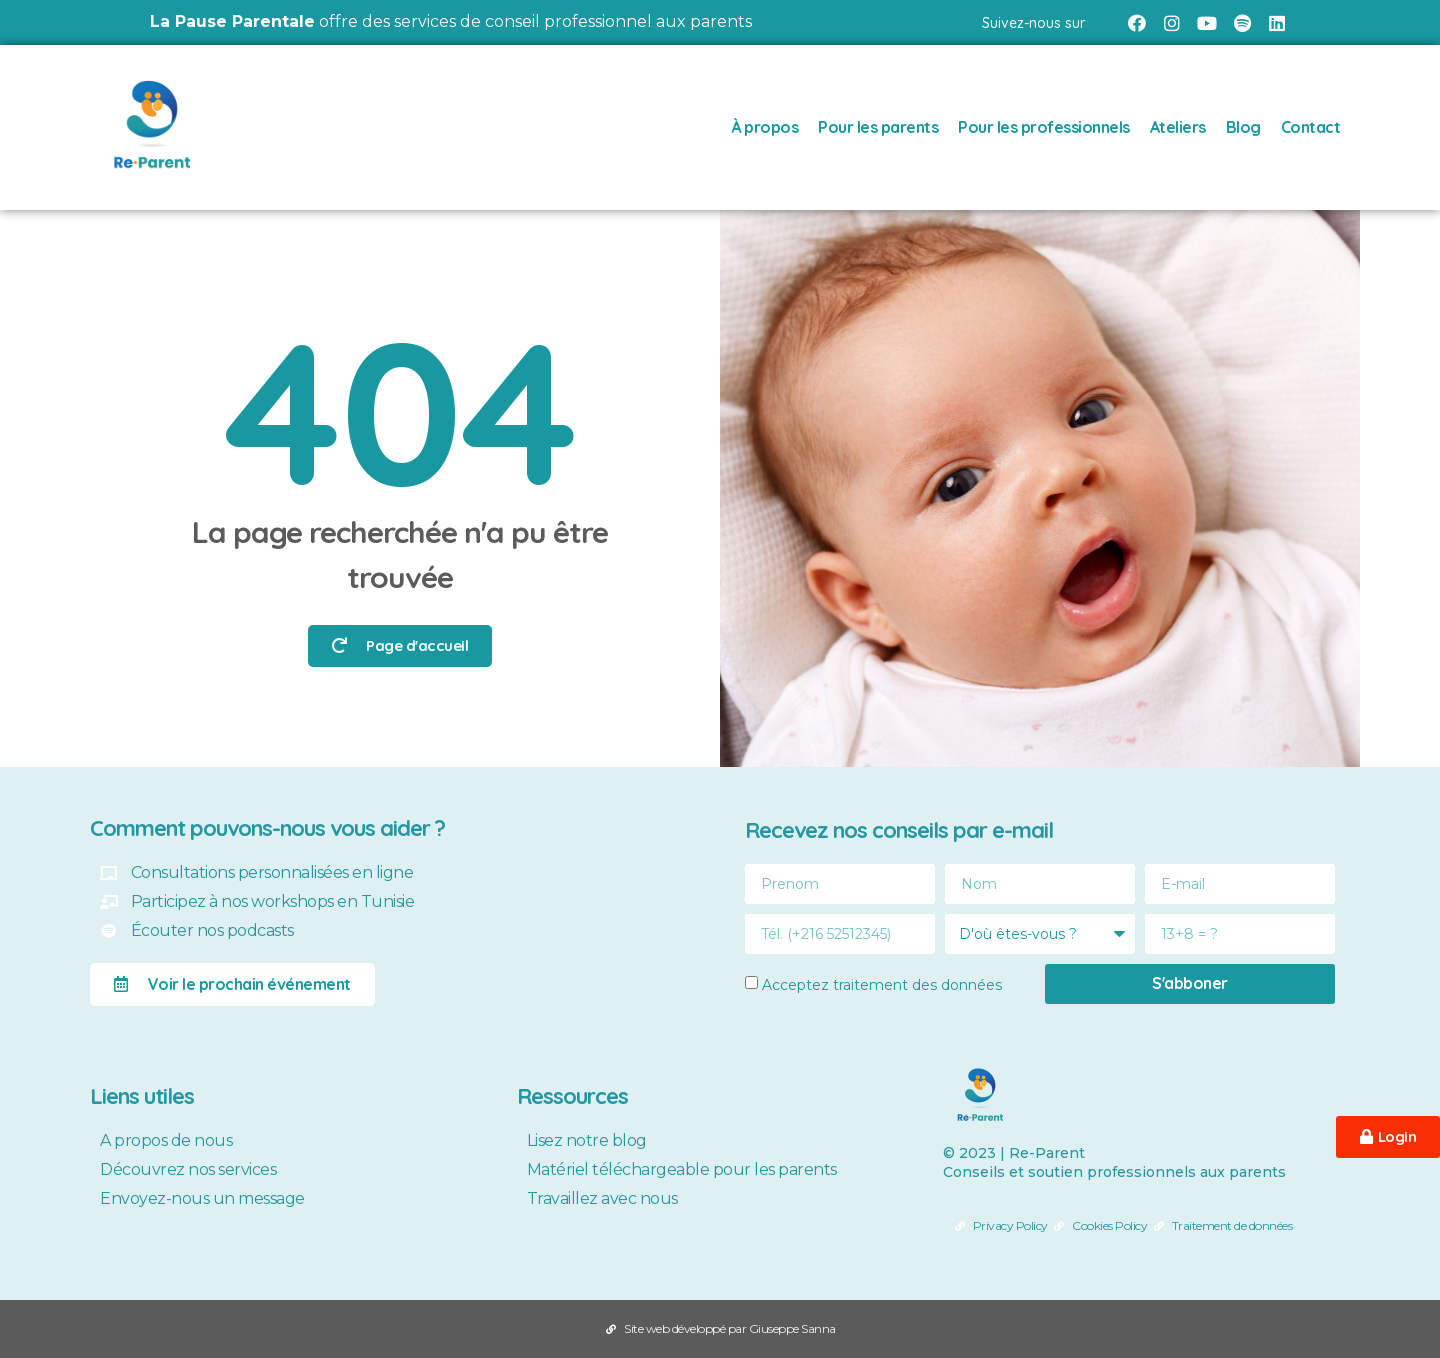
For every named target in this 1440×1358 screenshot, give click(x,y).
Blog (1243, 127)
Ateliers (1178, 127)
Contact (1311, 127)
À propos (764, 127)
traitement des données (917, 984)
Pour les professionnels (1044, 127)
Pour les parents (878, 127)
